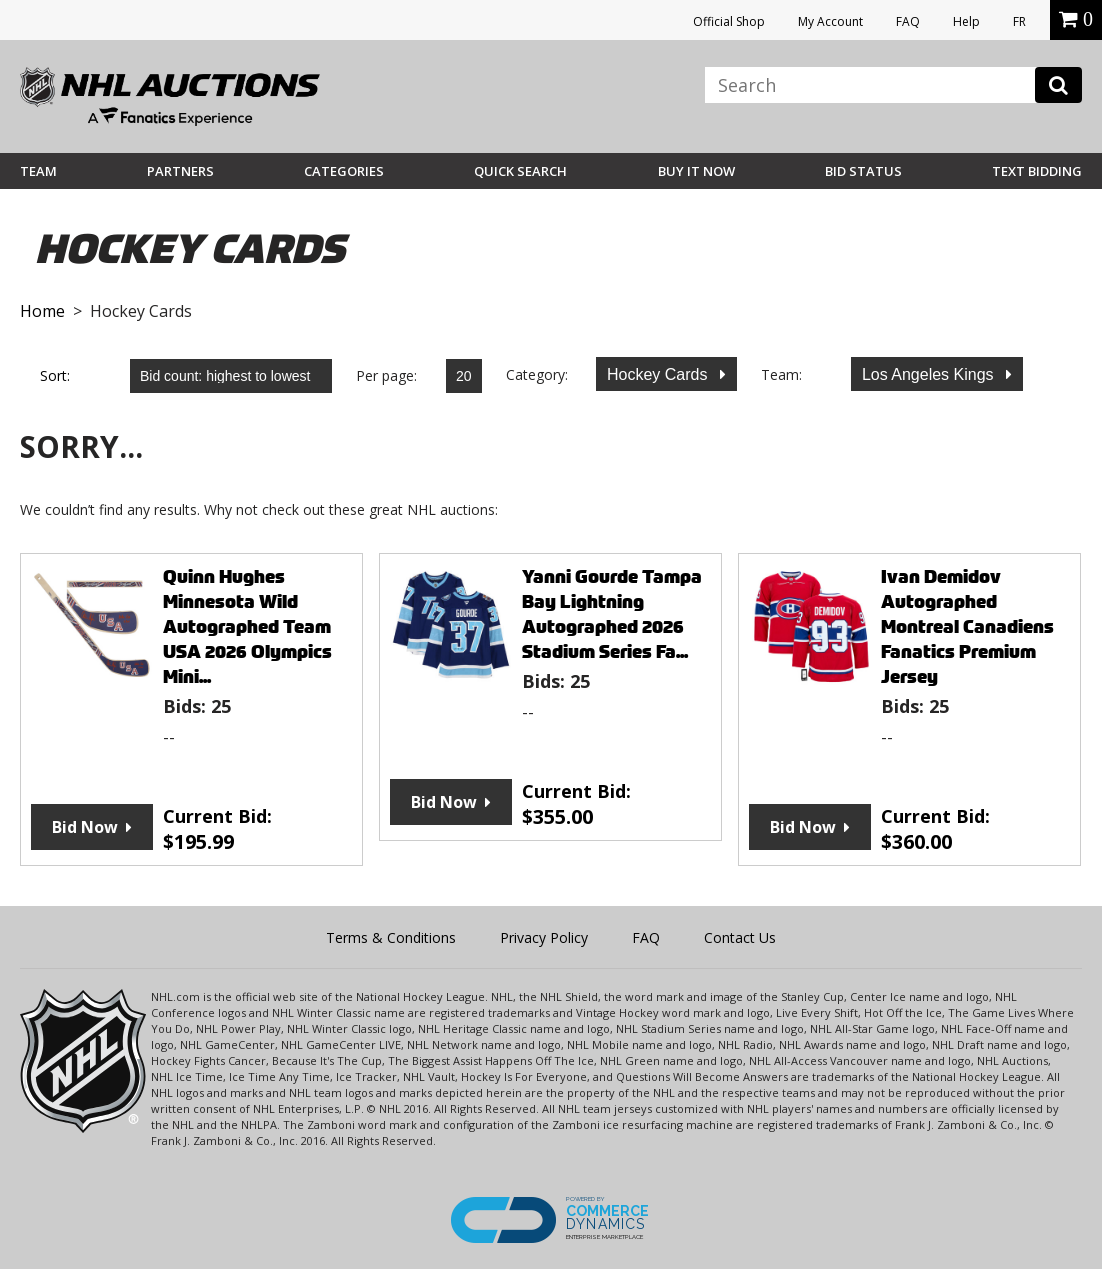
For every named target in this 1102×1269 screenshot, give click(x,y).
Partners (180, 171)
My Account (830, 21)
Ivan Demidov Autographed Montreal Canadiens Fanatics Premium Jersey (967, 626)
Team (38, 171)
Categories (344, 171)
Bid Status (863, 171)
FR (1019, 21)
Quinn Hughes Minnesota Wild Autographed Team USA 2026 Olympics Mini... (247, 626)
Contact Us (740, 937)
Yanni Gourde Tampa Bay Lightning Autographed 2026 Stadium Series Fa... (612, 614)
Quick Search (520, 171)
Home (42, 311)
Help (966, 21)
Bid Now (85, 827)
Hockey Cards (659, 374)
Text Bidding (1037, 171)
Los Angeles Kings (930, 374)
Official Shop (729, 21)
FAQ (908, 21)
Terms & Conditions (391, 937)
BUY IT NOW (696, 171)
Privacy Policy (544, 937)
